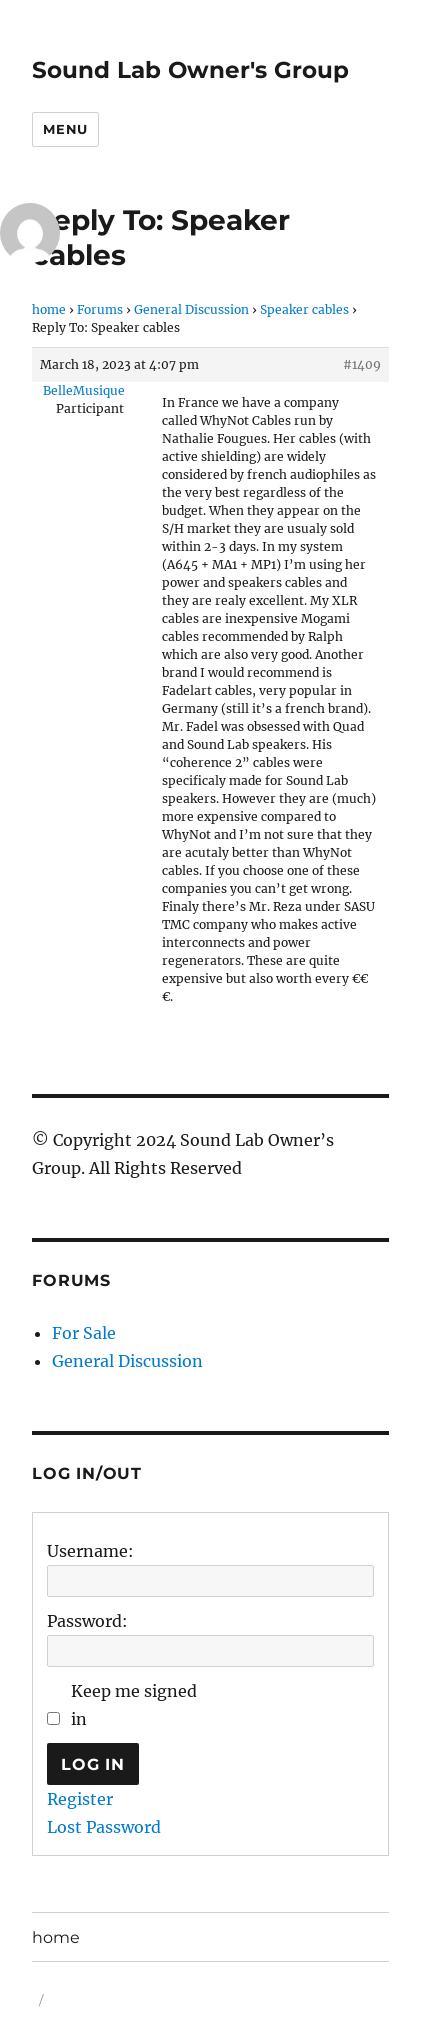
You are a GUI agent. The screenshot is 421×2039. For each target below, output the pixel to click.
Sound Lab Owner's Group (190, 70)
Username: (90, 1551)
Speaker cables (304, 309)
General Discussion (191, 309)
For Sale (84, 1333)
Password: (87, 1621)
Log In (93, 1764)
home (49, 309)
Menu (65, 129)
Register (80, 1799)
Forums (100, 309)
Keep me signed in (134, 1705)
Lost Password (104, 1827)
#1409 (362, 364)
